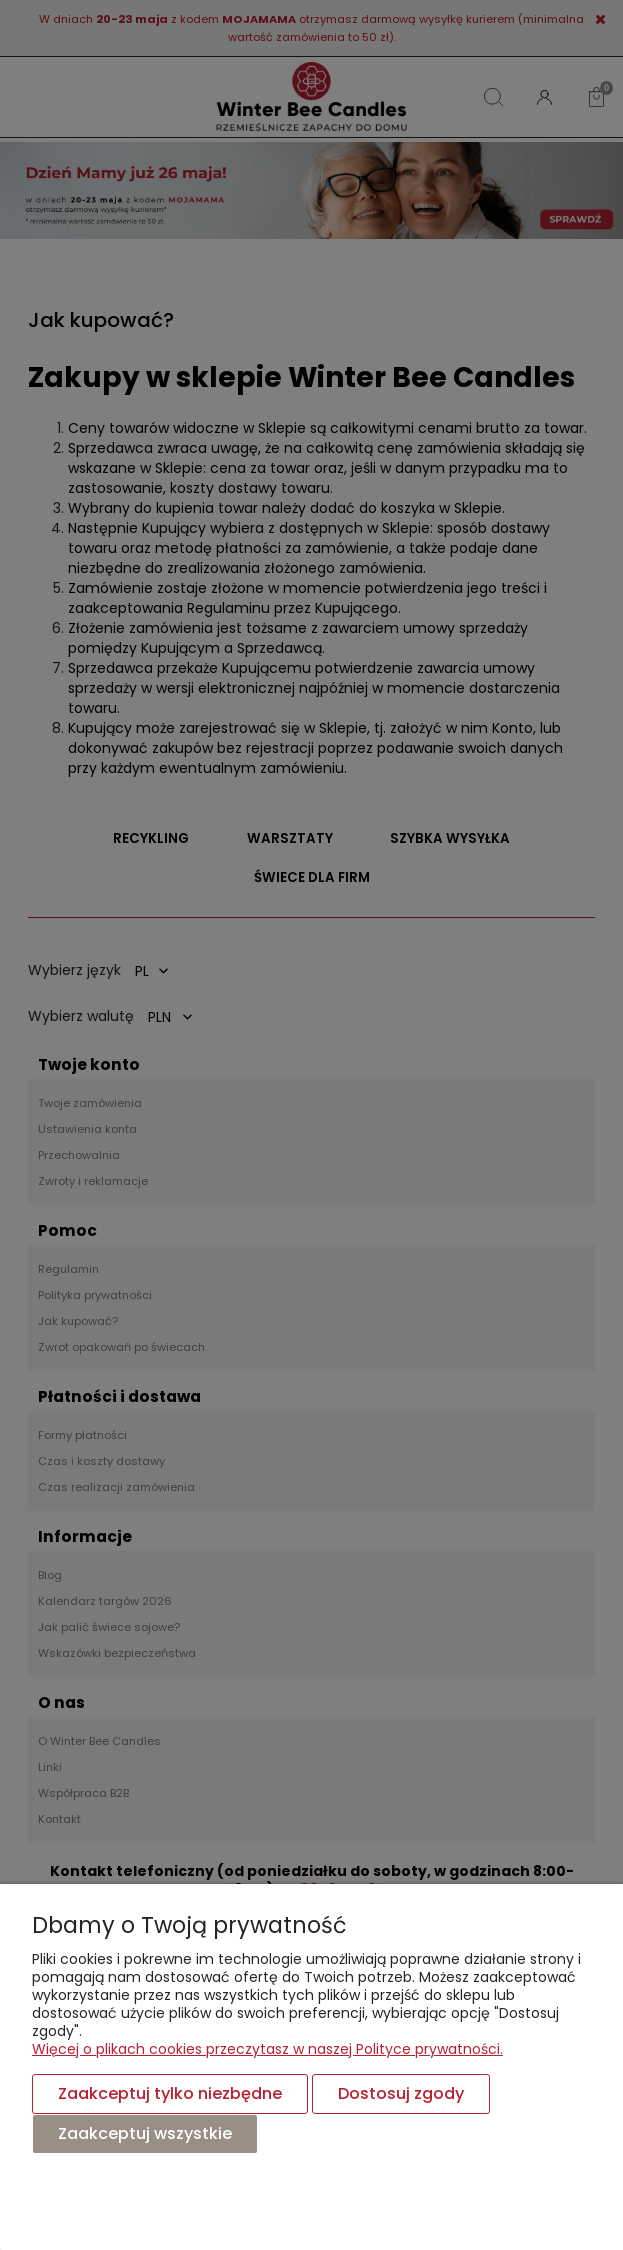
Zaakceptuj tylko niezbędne (170, 2093)
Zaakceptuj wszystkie (145, 2133)
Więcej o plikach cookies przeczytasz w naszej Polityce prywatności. (267, 2049)
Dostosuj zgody (401, 2093)
